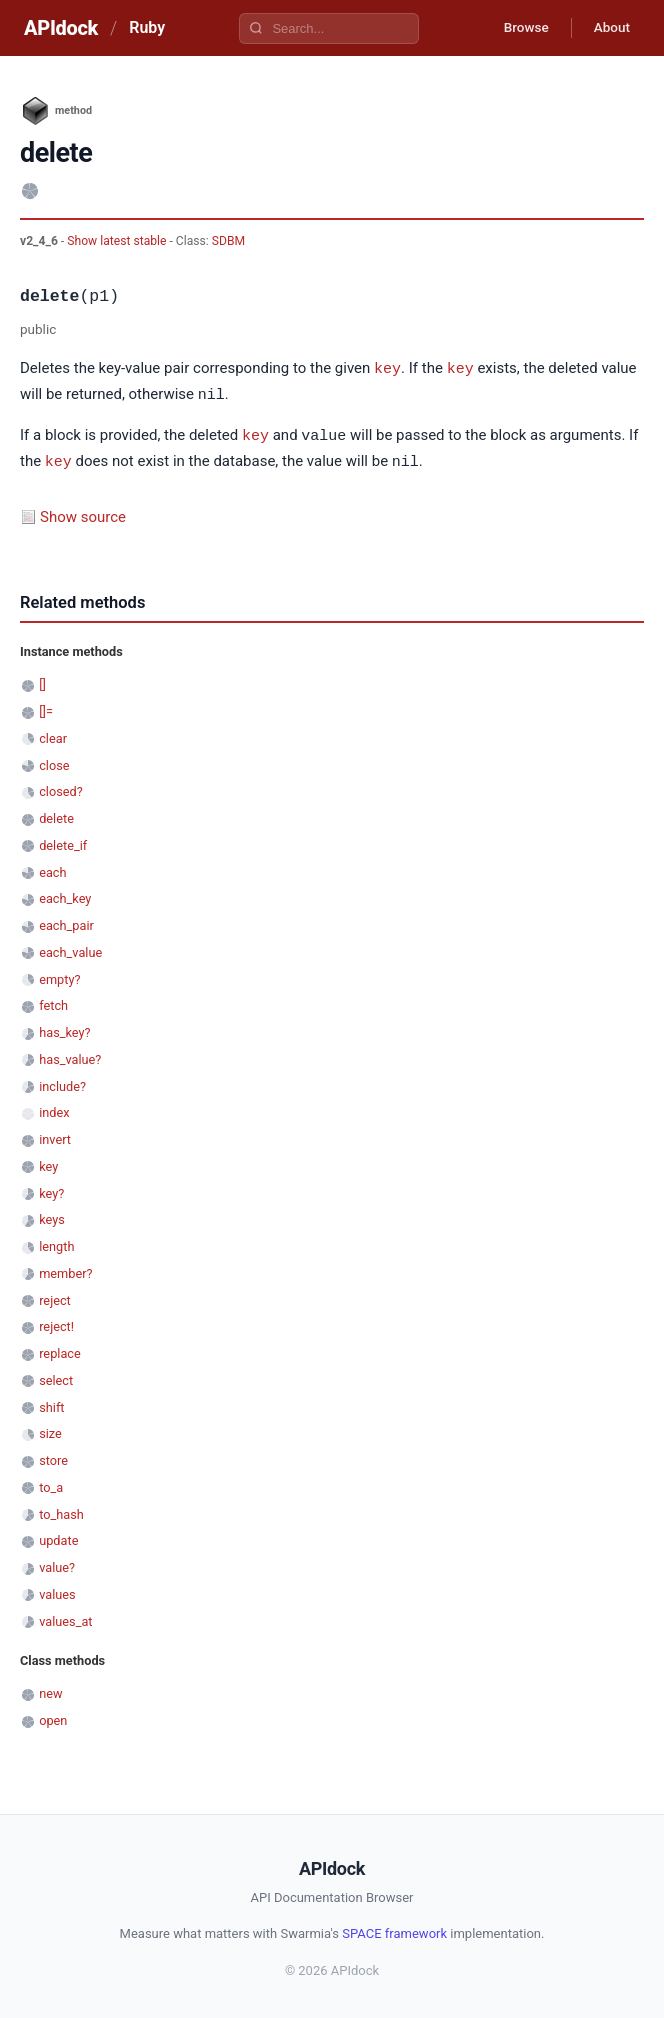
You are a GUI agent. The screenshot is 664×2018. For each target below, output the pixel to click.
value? (57, 1563)
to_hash (61, 1510)
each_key (65, 894)
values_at (65, 1617)
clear (53, 734)
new (50, 1689)
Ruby (147, 27)
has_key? (64, 1028)
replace (60, 1349)
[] (42, 680)
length (56, 1242)
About (609, 28)
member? (65, 1269)
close (54, 761)
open (53, 1716)
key (387, 368)
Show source (83, 513)
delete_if (63, 841)
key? (51, 1189)
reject (55, 1296)
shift (51, 1403)
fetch (53, 1001)
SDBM (228, 241)
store (53, 1456)
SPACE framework (394, 1929)
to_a (51, 1483)
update (58, 1536)
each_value (70, 948)
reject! (56, 1322)
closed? (61, 787)
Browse (518, 28)
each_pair (66, 921)
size (50, 1429)
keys (52, 1215)
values (57, 1590)
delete (56, 814)
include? (62, 1082)
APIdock (61, 28)
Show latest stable (118, 241)
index (54, 1108)
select (56, 1376)
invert (55, 1135)
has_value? (70, 1055)
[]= (46, 707)
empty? (59, 975)
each (52, 868)
